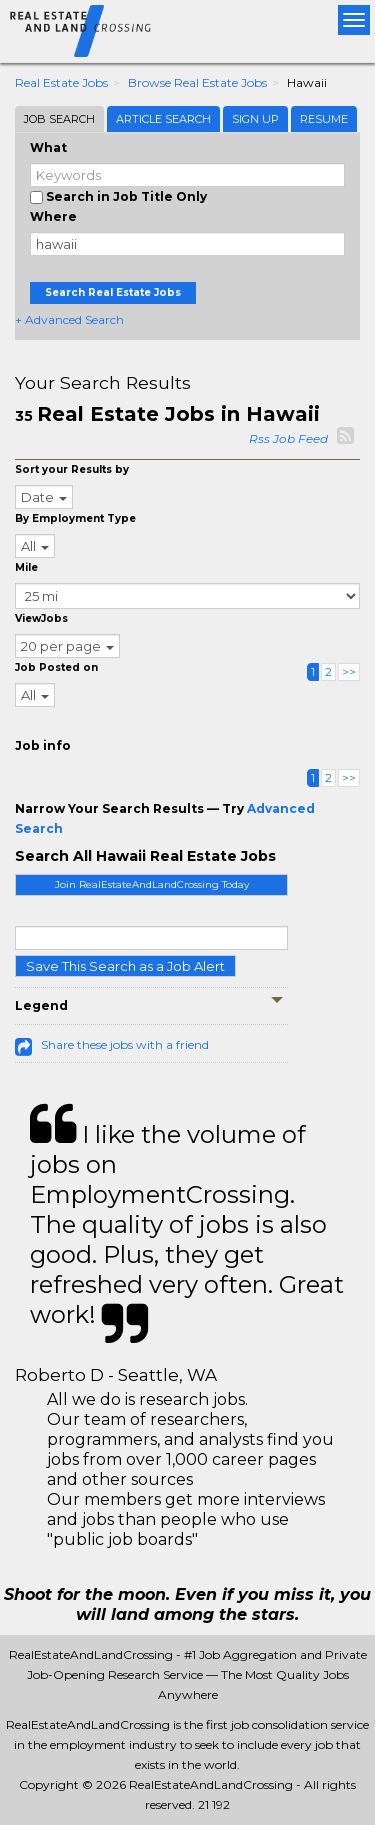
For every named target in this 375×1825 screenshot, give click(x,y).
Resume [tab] (324, 119)
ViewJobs (41, 618)
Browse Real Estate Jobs (197, 82)
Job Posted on (56, 667)
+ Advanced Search (69, 319)
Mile (26, 567)
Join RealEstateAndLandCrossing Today (152, 884)
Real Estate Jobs (61, 82)
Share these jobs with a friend (125, 1044)
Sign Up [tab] (255, 119)
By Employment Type (75, 518)
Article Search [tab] (163, 119)
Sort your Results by (72, 469)
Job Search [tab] (59, 119)
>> (349, 671)
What (48, 147)
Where (53, 216)
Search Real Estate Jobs (113, 292)
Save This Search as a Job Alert (125, 966)
